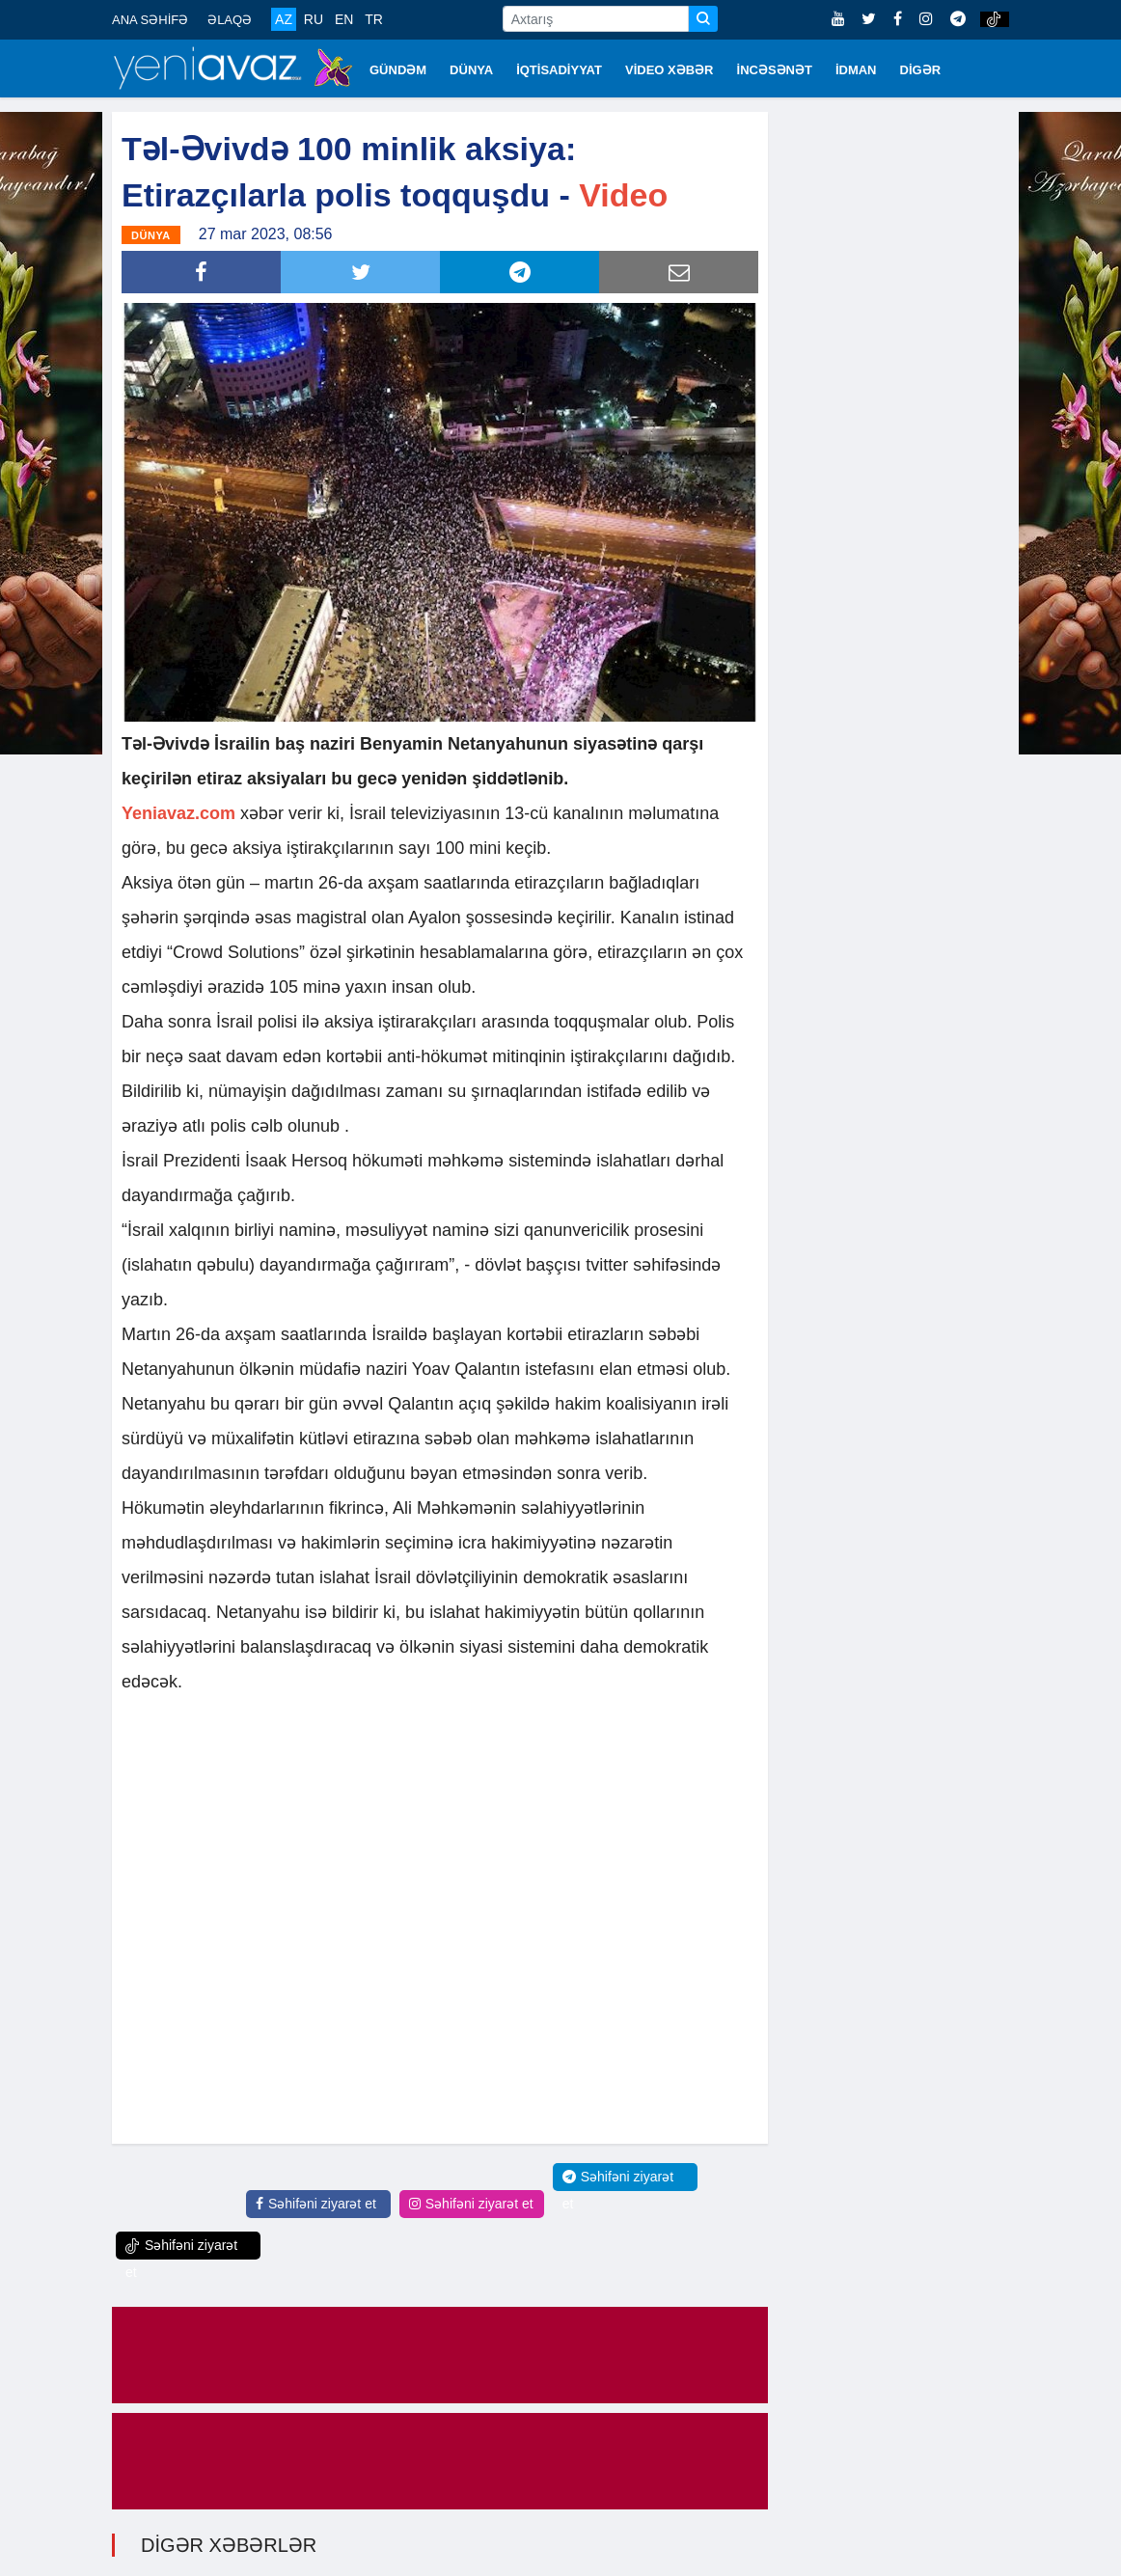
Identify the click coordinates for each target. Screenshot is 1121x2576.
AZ (283, 19)
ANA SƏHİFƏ (150, 20)
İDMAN (856, 70)
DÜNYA (471, 70)
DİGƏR (921, 70)
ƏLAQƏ (229, 20)
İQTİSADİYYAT (559, 70)
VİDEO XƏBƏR (669, 70)
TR (374, 19)
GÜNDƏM (397, 70)
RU (313, 19)
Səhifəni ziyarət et (316, 2203)
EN (344, 19)
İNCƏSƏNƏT (774, 70)
